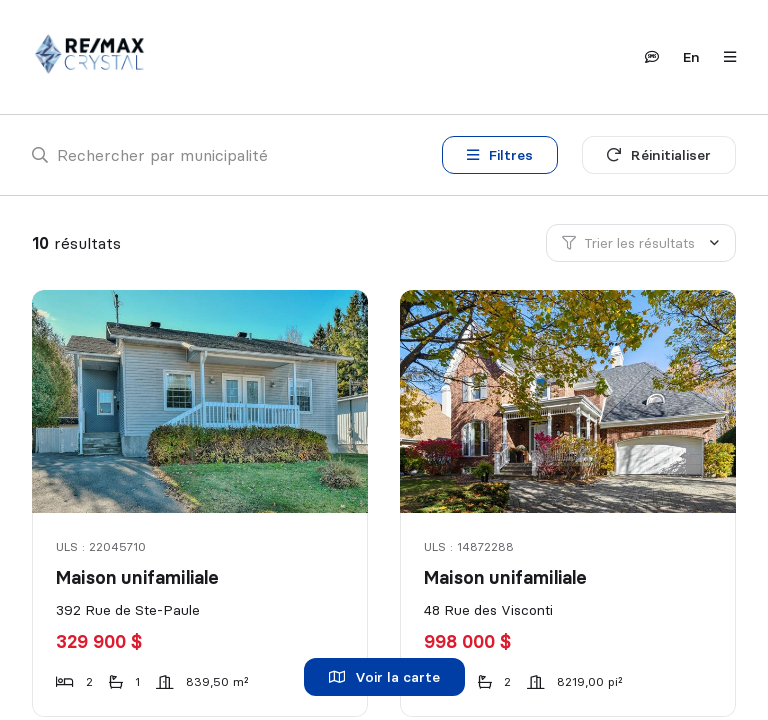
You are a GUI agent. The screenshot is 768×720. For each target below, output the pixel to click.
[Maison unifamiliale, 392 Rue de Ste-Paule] (201, 401)
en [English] (691, 57)
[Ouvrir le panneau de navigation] (724, 57)
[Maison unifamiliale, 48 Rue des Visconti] (569, 401)
